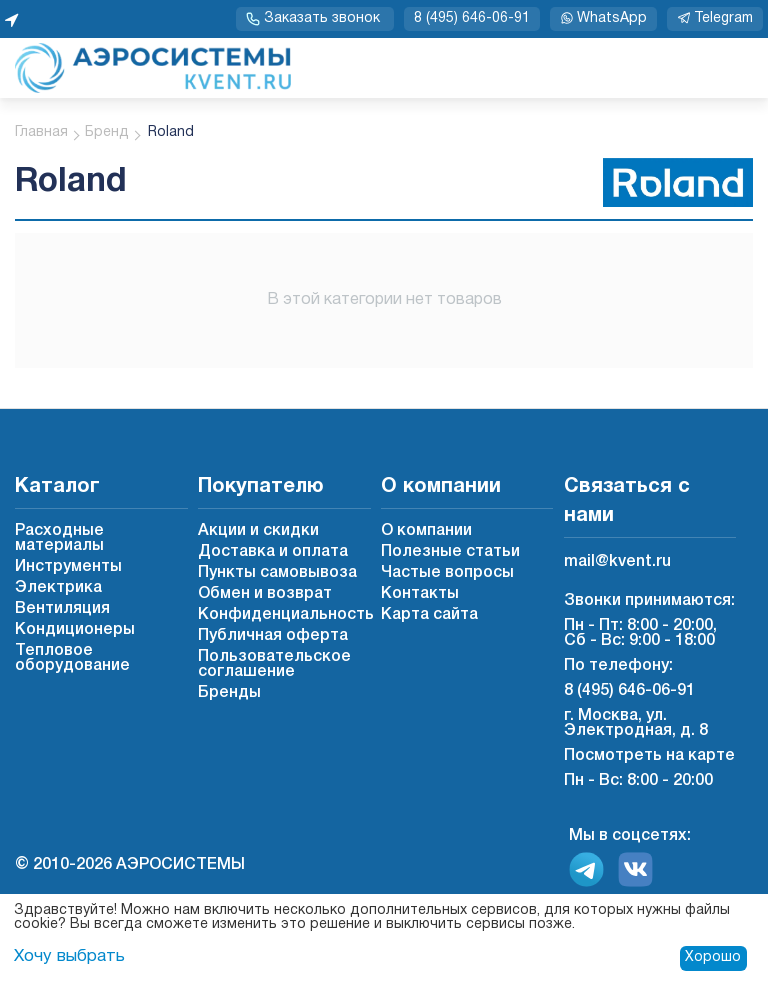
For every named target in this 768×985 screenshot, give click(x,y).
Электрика (58, 588)
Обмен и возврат (265, 594)
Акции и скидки (258, 531)
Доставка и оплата (273, 552)
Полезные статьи (450, 552)
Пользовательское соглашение (274, 664)
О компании (426, 531)
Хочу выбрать (66, 957)
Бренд (107, 132)
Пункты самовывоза (277, 573)
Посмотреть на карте (649, 756)
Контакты (420, 594)
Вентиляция (62, 609)
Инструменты (68, 567)
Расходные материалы (59, 538)
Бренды (229, 693)
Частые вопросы (447, 573)
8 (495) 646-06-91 (472, 18)
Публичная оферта (273, 636)
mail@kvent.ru (617, 562)
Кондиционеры (75, 630)
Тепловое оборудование (72, 658)
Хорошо (713, 957)
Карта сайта (429, 615)
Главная (41, 132)
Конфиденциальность (286, 615)
